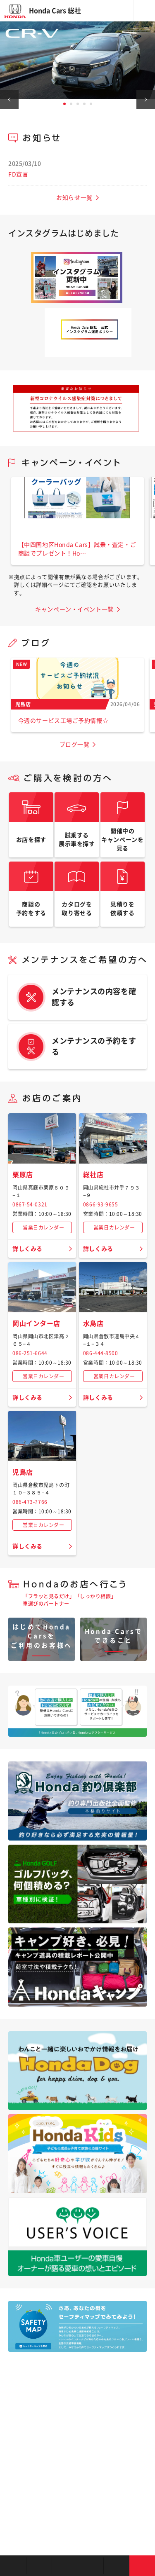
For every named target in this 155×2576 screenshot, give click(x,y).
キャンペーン (116, 2565)
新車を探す (39, 2565)
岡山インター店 (36, 1323)
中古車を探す (65, 2565)
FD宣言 (18, 174)
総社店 (93, 1174)
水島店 (93, 1323)
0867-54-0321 (30, 1204)
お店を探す (13, 2565)
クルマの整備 (91, 2565)
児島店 (22, 1472)
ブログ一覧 (75, 744)
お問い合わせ (142, 2565)
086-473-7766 (30, 1501)
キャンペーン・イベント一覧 (74, 609)
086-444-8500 (100, 1353)
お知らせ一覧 (74, 198)
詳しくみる (27, 1249)
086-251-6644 (30, 1353)
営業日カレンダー (43, 1227)
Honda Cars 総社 (55, 10)
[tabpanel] (77, 60)
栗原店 (22, 1174)
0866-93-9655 (100, 1204)
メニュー (144, 10)
